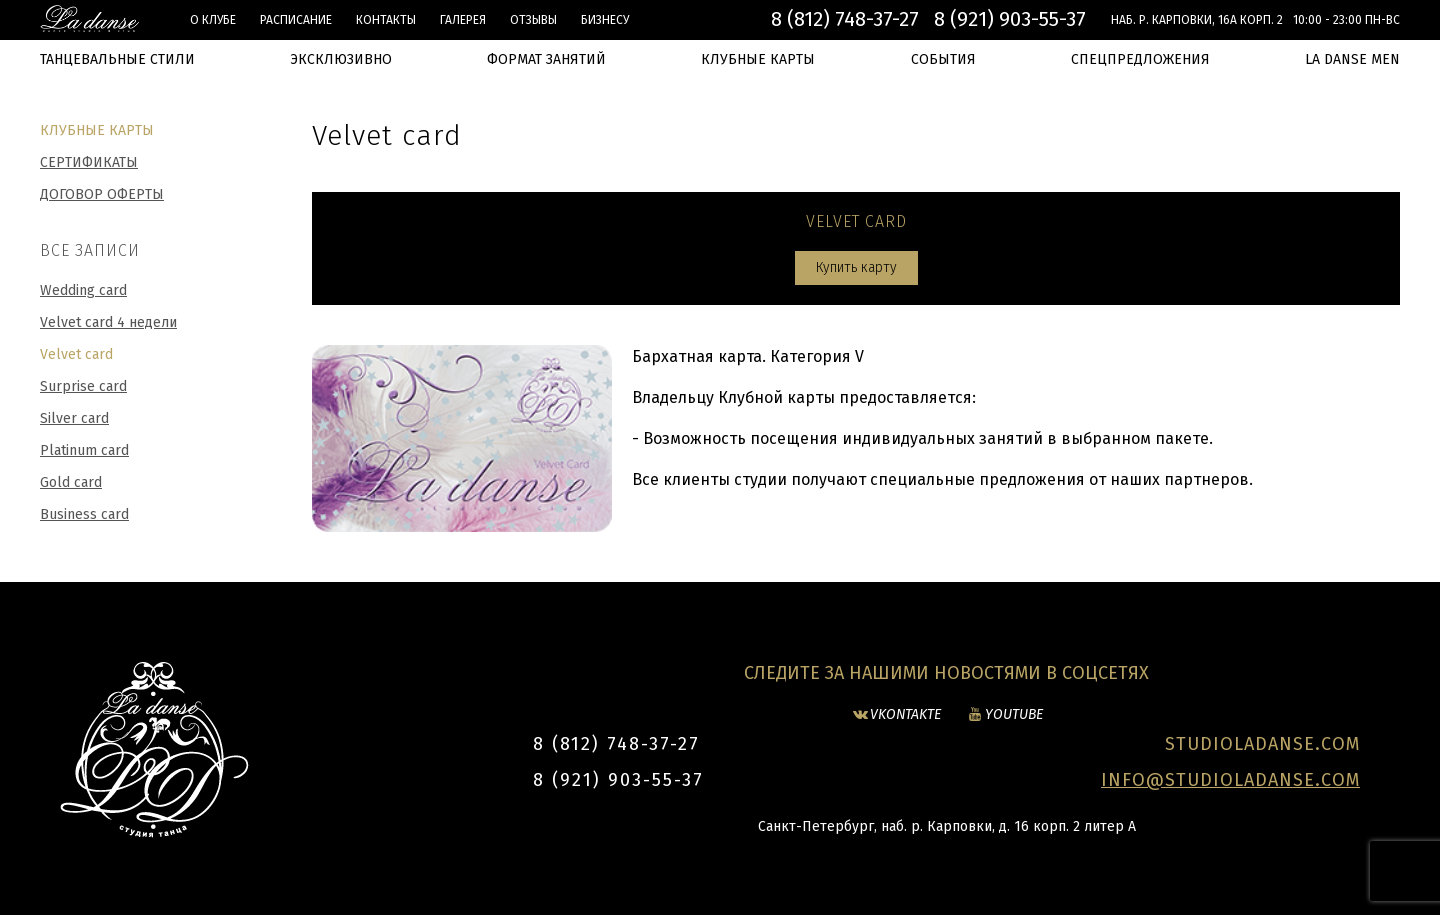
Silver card (74, 418)
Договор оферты (102, 194)
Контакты (386, 20)
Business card (84, 514)
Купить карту (856, 267)
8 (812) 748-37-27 (845, 19)
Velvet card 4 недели (108, 322)
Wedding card (83, 290)
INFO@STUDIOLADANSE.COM (1230, 780)
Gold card (71, 482)
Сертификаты (89, 162)
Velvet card (76, 354)
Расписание (296, 20)
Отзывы (533, 20)
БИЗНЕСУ (605, 20)
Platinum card (84, 450)
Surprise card (83, 386)
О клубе (213, 20)
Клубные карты (97, 130)
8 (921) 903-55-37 (1010, 19)
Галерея (463, 20)
